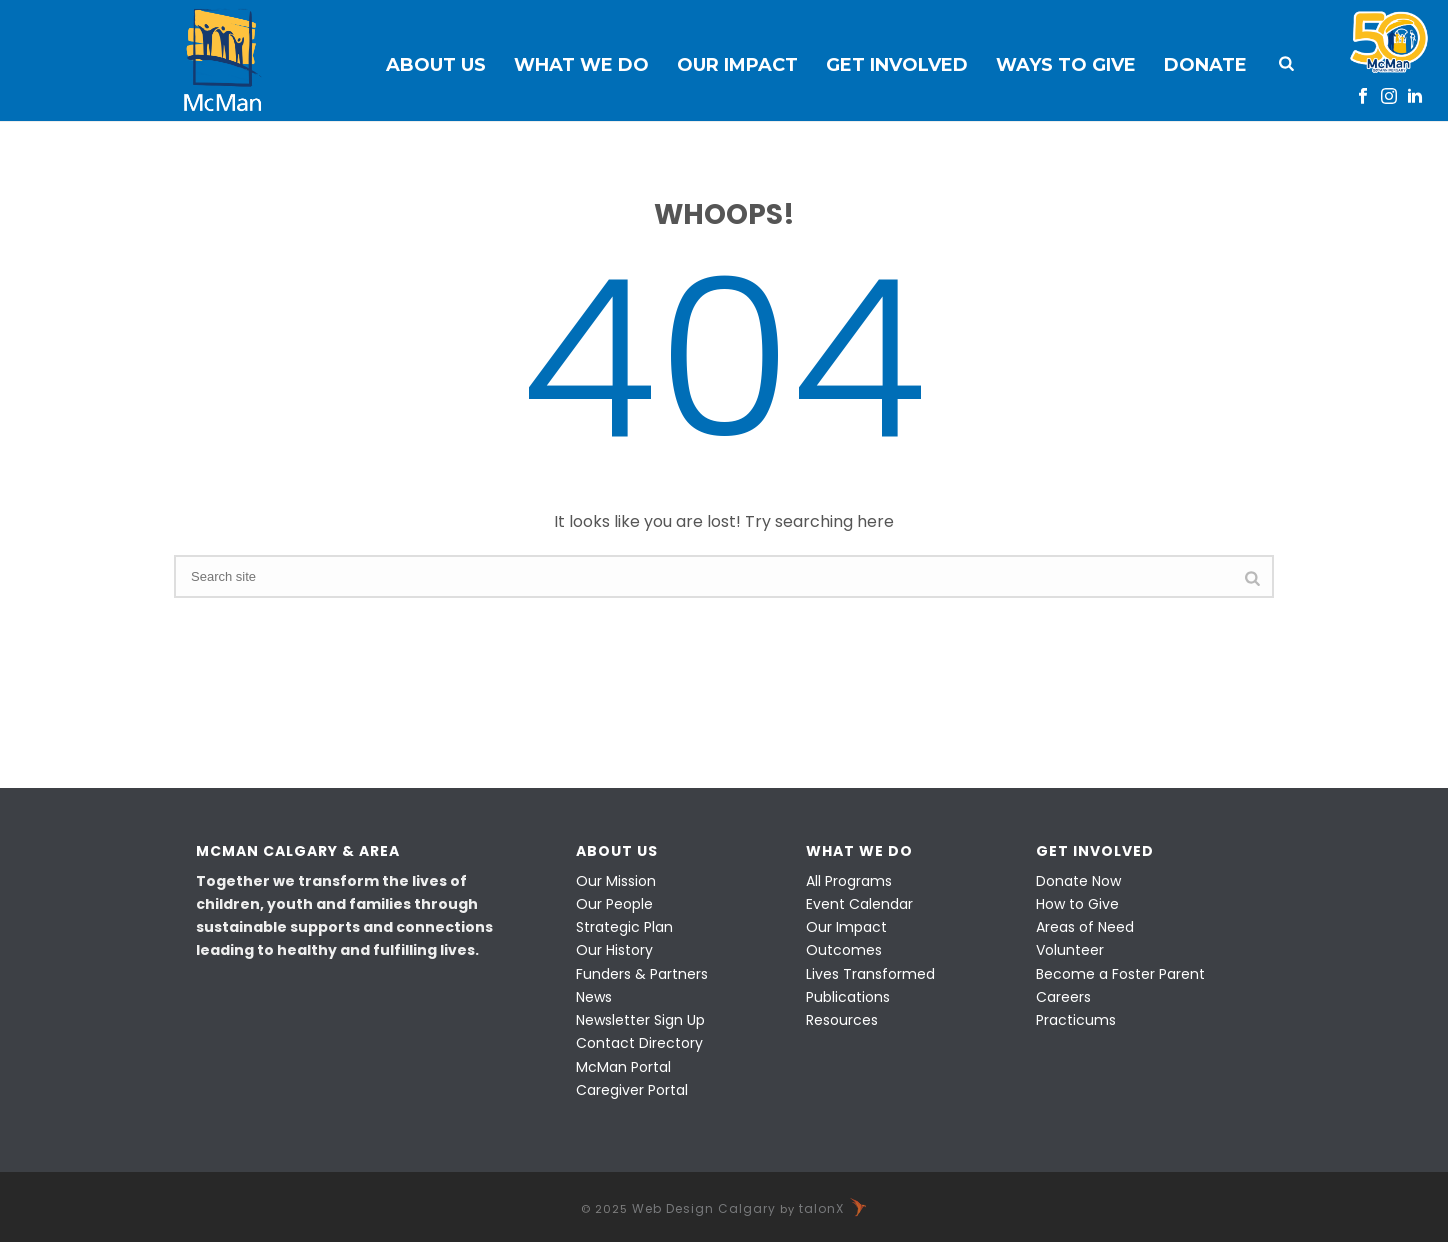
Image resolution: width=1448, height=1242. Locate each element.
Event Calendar (859, 904)
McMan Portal (623, 1067)
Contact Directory (639, 1043)
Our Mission (616, 881)
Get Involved (897, 65)
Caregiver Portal (632, 1090)
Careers (1063, 997)
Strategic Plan (624, 927)
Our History (614, 950)
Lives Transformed (870, 974)
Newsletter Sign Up (640, 1020)
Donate (1205, 65)
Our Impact (737, 65)
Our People (614, 904)
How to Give (1077, 904)
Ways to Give (1066, 65)
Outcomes (844, 950)
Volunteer (1070, 950)
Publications (848, 997)
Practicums (1076, 1020)
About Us (436, 65)
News (594, 997)
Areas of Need (1085, 927)
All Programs (849, 881)
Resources (842, 1020)
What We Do (581, 65)
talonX (833, 1208)
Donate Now (1078, 881)
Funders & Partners (642, 974)
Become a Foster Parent (1120, 974)
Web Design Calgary (704, 1208)
